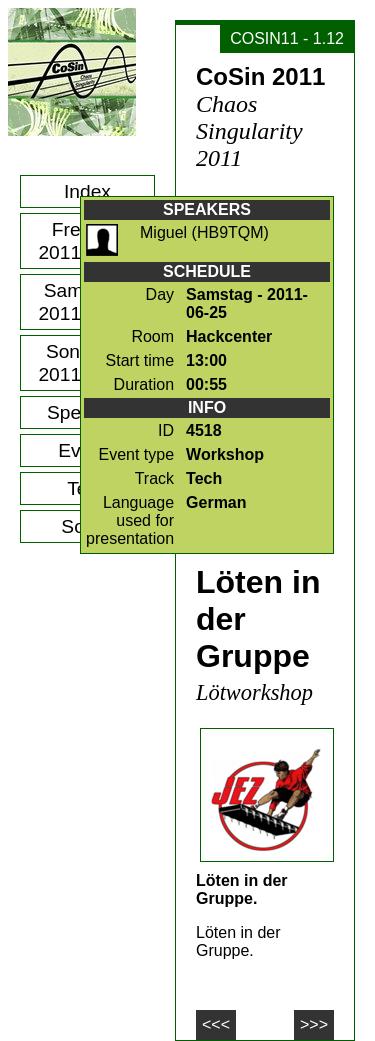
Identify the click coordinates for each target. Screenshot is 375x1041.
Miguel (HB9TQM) (204, 232)
